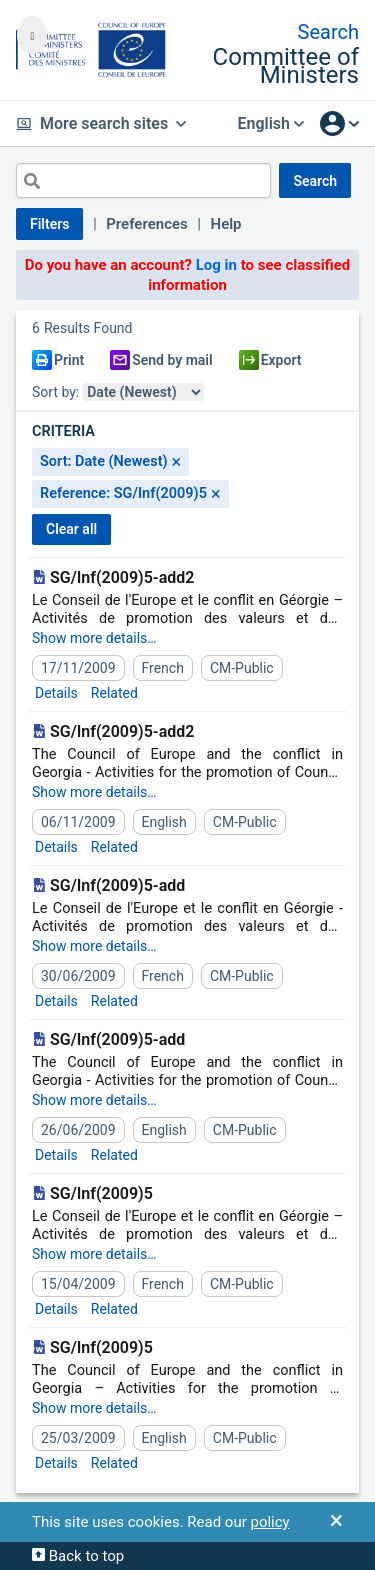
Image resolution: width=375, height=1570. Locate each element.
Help (226, 224)
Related (114, 693)
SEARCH (315, 181)
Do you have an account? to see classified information (188, 275)
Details (56, 693)
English (270, 123)
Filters (49, 224)
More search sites (101, 123)
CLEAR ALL (71, 529)
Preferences (147, 224)
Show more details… (94, 638)
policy (269, 1522)
